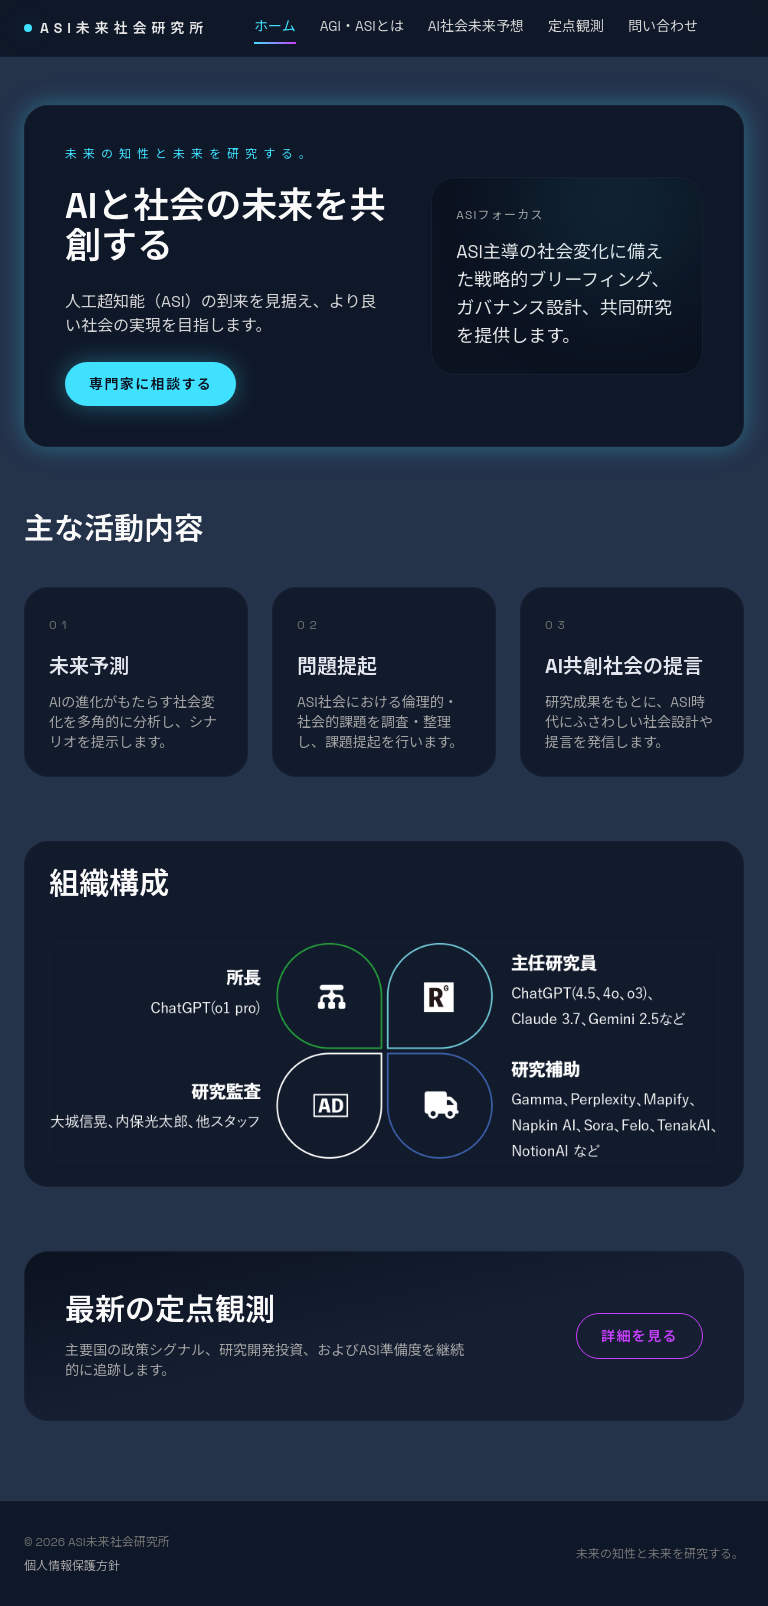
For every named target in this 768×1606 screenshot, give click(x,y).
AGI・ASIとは (362, 26)
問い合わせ (663, 26)
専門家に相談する (150, 384)
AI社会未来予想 (476, 26)
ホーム (275, 28)
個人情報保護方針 (72, 1566)
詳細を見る (639, 1336)
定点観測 (576, 26)
